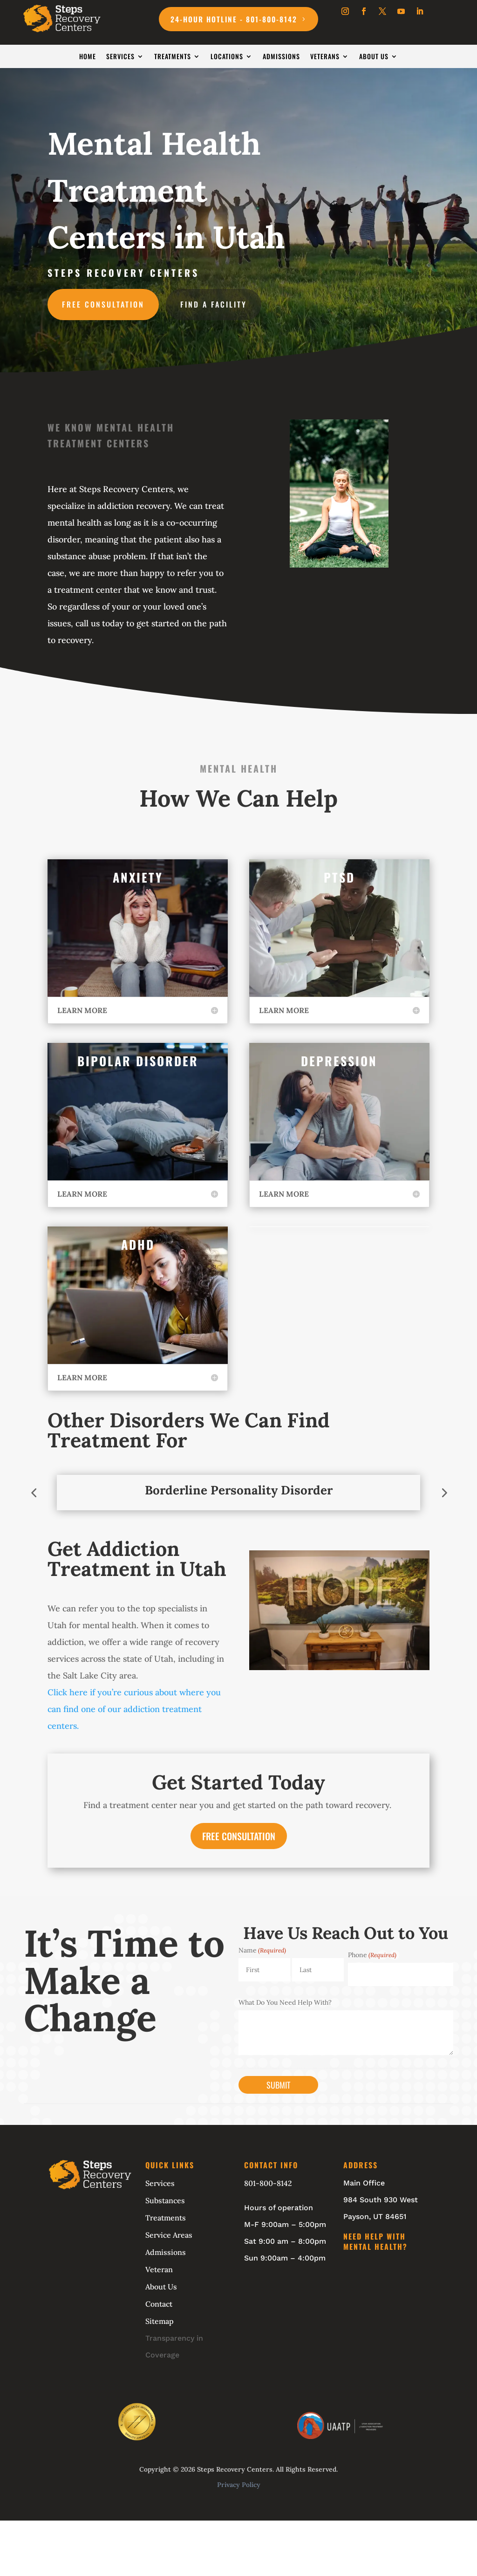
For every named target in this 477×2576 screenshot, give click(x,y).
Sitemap (159, 2321)
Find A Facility (213, 304)
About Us (373, 57)
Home (87, 57)
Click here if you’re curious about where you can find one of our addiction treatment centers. (134, 1709)
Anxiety (138, 877)
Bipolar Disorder (137, 1061)
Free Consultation (103, 304)
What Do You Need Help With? (285, 2002)
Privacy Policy (238, 2484)
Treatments (172, 57)
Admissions (281, 57)
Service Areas (168, 2235)
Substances (165, 2200)
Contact (158, 2304)
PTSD (339, 877)
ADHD (138, 1244)
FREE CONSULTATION (238, 1836)
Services (120, 57)
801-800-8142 (268, 2183)
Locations (227, 57)
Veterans (325, 57)
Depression (339, 1061)
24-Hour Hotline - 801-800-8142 (234, 19)
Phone (372, 1955)
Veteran (159, 2269)
